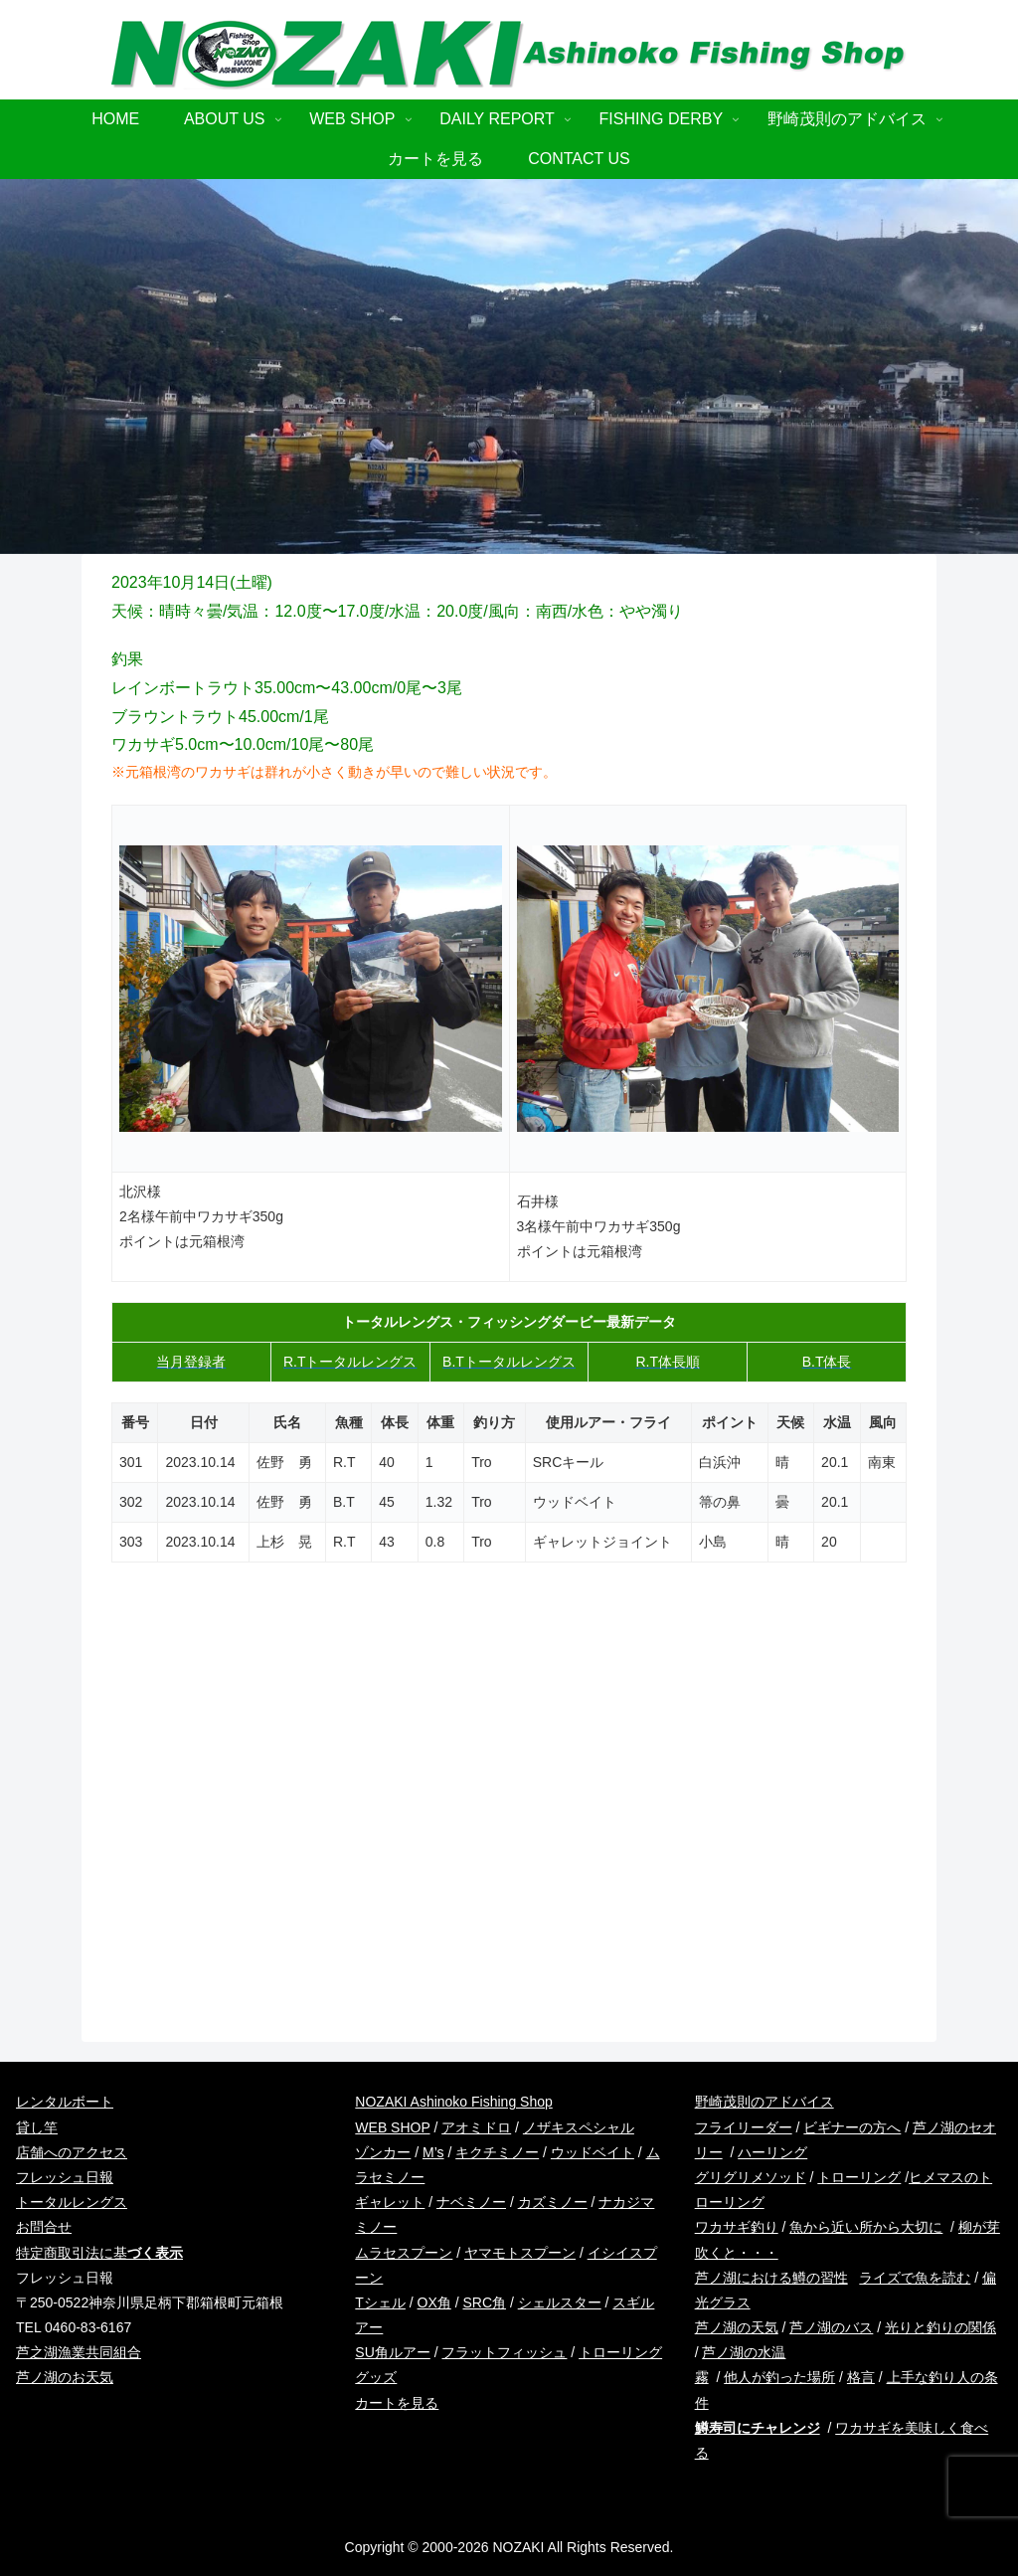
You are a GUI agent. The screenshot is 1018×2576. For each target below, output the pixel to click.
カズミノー (553, 2202)
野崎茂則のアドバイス (764, 2102)
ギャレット (389, 2202)
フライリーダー (743, 2127)
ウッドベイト (592, 2152)
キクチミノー (497, 2152)
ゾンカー (383, 2152)
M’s (433, 2152)
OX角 (434, 2302)
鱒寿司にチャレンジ (757, 2428)
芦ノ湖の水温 (743, 2352)
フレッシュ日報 (64, 2177)
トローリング (859, 2177)
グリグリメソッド (750, 2177)
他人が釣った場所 (779, 2377)
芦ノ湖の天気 (736, 2327)
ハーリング (772, 2152)
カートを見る (396, 2403)
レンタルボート (64, 2102)
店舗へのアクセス (71, 2152)
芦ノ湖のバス (831, 2327)
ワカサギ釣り (736, 2227)
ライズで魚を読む (914, 2278)
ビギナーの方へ (852, 2127)
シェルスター (559, 2302)
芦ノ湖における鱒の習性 (771, 2278)
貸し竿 (37, 2127)
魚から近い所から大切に (865, 2227)
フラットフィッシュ (504, 2352)
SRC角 (484, 2302)
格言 (861, 2377)
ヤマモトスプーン (520, 2253)
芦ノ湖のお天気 (64, 2377)
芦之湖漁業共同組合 (78, 2352)
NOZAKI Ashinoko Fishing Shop (453, 2102)
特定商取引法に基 (99, 2253)
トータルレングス (71, 2202)
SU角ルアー (392, 2352)
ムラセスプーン (403, 2253)
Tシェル (380, 2302)
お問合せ (44, 2227)
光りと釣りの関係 (940, 2327)
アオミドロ (476, 2127)
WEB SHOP (392, 2127)
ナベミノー (471, 2202)
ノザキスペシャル (578, 2127)
